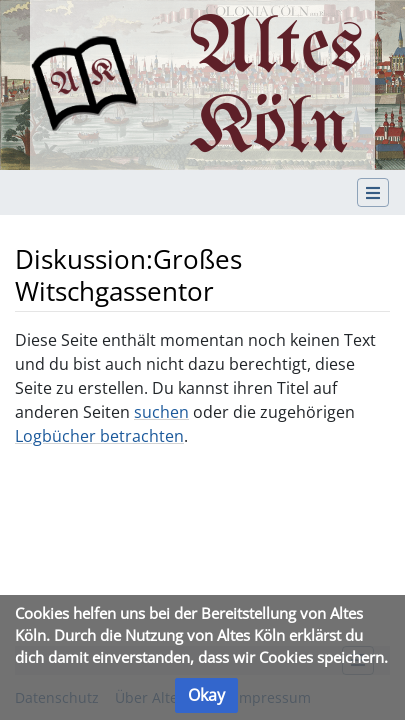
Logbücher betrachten (99, 436)
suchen (161, 412)
